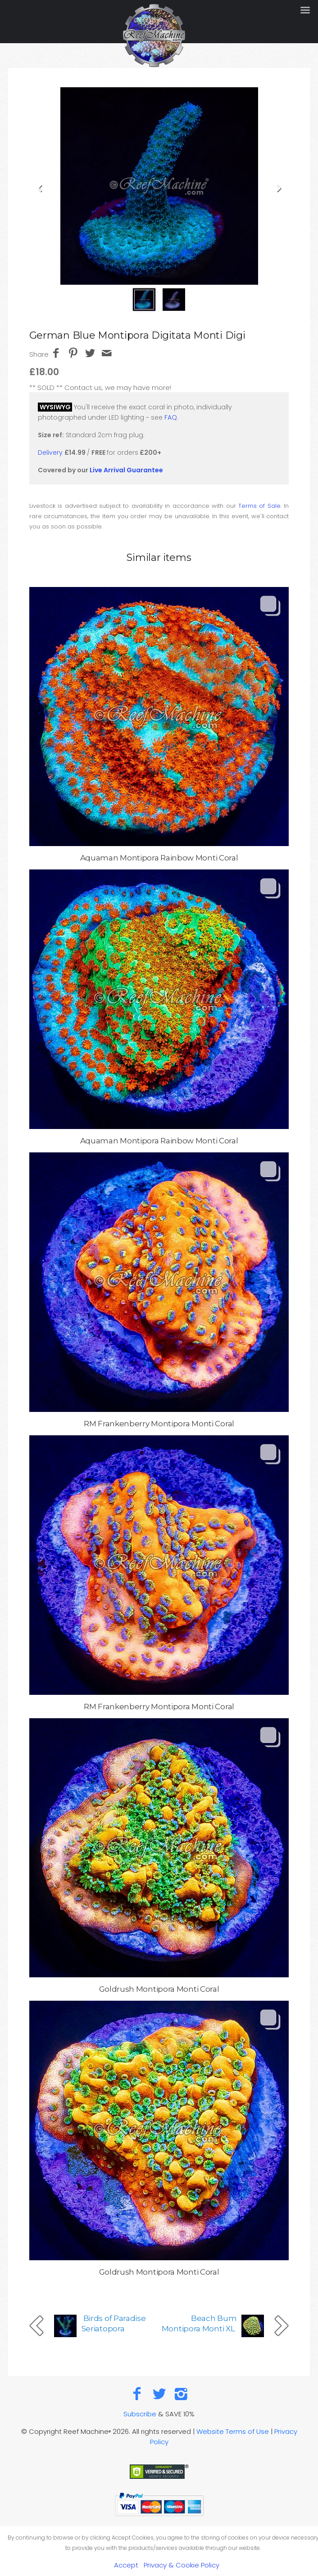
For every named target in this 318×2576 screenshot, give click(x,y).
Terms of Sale (259, 506)
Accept (126, 2565)
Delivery (50, 452)
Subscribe (139, 2414)
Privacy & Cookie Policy (181, 2565)
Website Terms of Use (232, 2431)
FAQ (170, 417)
